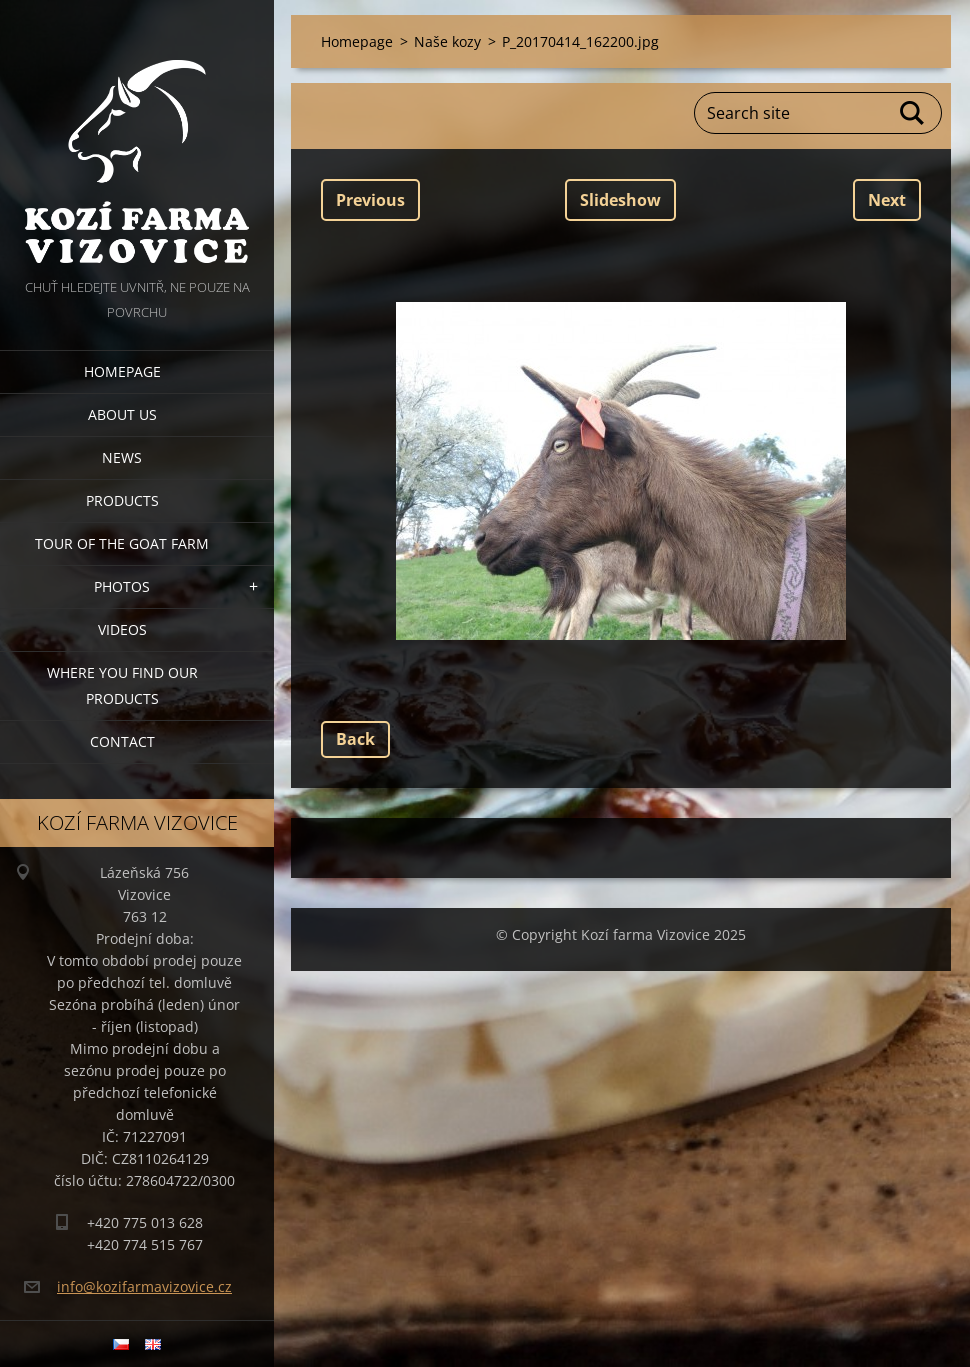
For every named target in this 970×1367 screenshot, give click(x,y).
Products (122, 500)
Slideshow (620, 200)
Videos (122, 629)
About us (122, 414)
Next (887, 200)
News (122, 457)
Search (913, 113)
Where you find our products (122, 685)
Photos (122, 586)
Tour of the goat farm (122, 543)
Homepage (122, 371)
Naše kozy (447, 41)
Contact (122, 741)
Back (355, 739)
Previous (370, 200)
